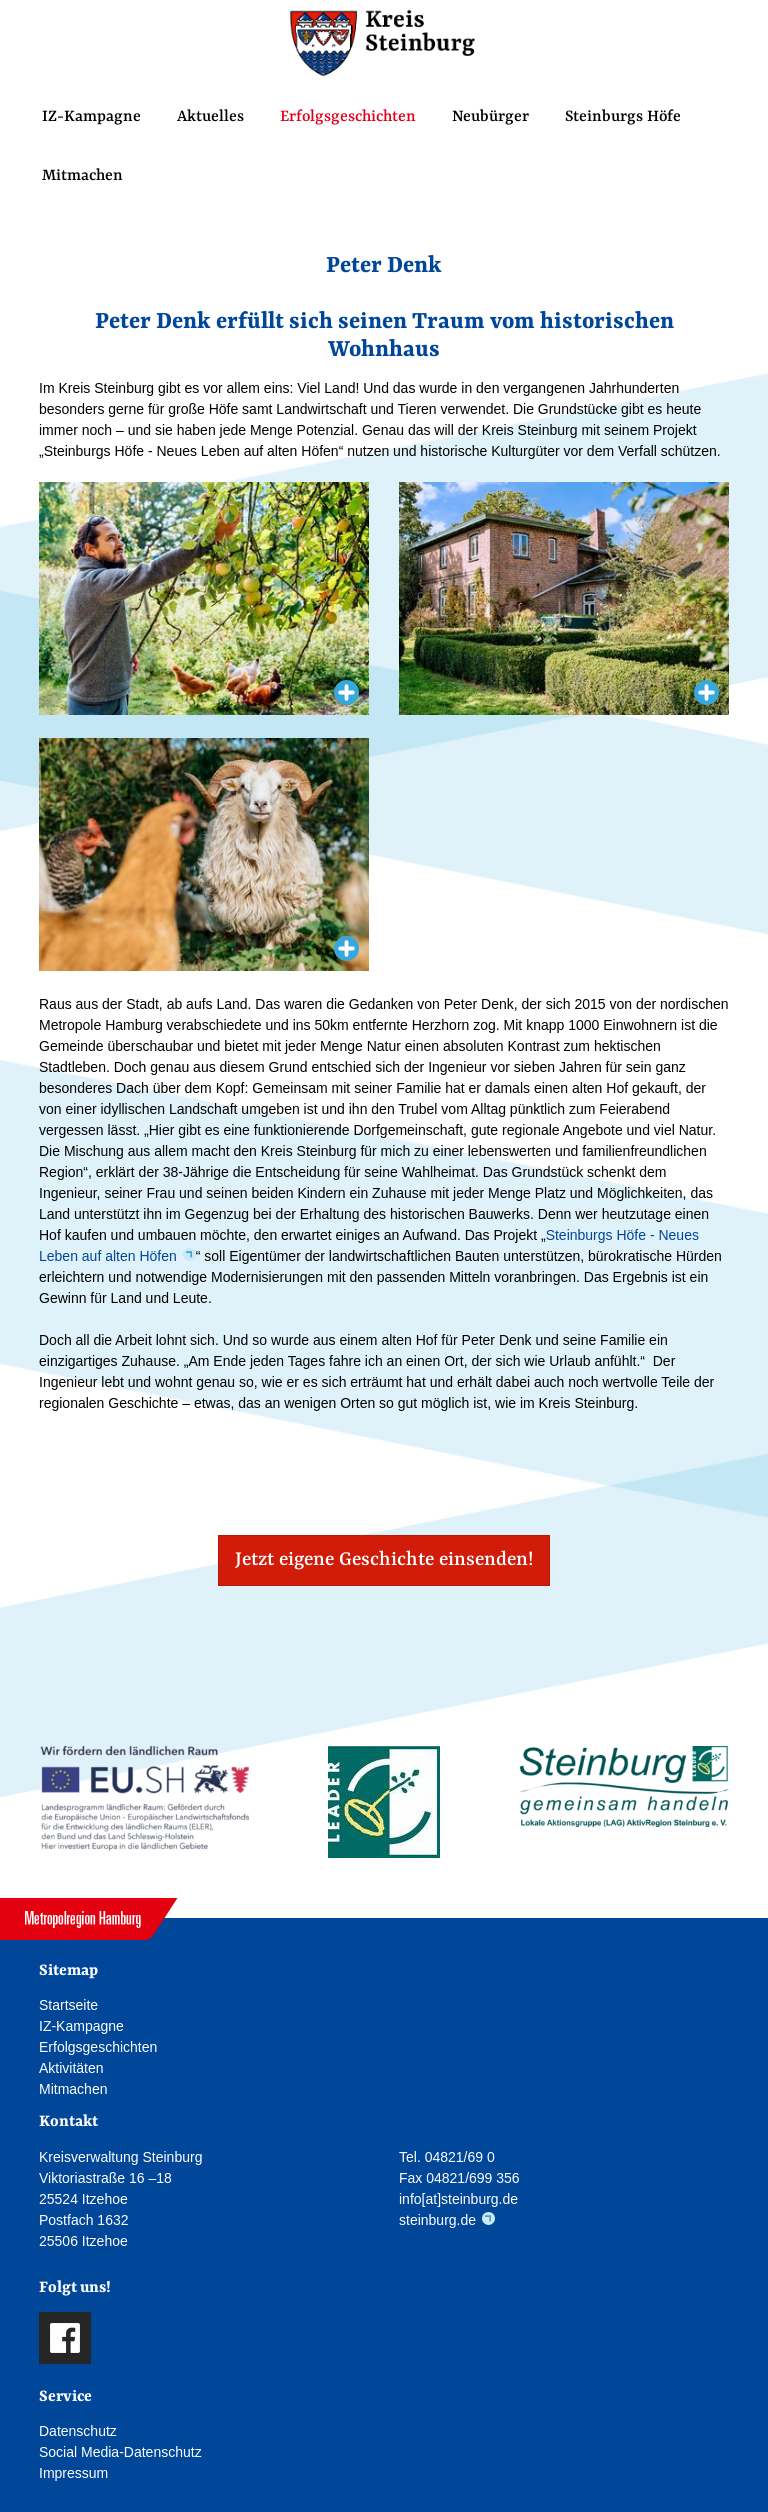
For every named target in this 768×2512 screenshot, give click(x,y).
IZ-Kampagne (91, 117)
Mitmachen (82, 176)
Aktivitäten (71, 2068)
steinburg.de (437, 2220)
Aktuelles (210, 117)
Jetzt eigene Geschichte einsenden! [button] (384, 1560)
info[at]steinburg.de (458, 2199)
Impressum (73, 2473)
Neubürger (490, 117)
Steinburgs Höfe (623, 117)
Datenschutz (78, 2431)
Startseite (68, 2005)
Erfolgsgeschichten (348, 117)
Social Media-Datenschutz (120, 2452)
